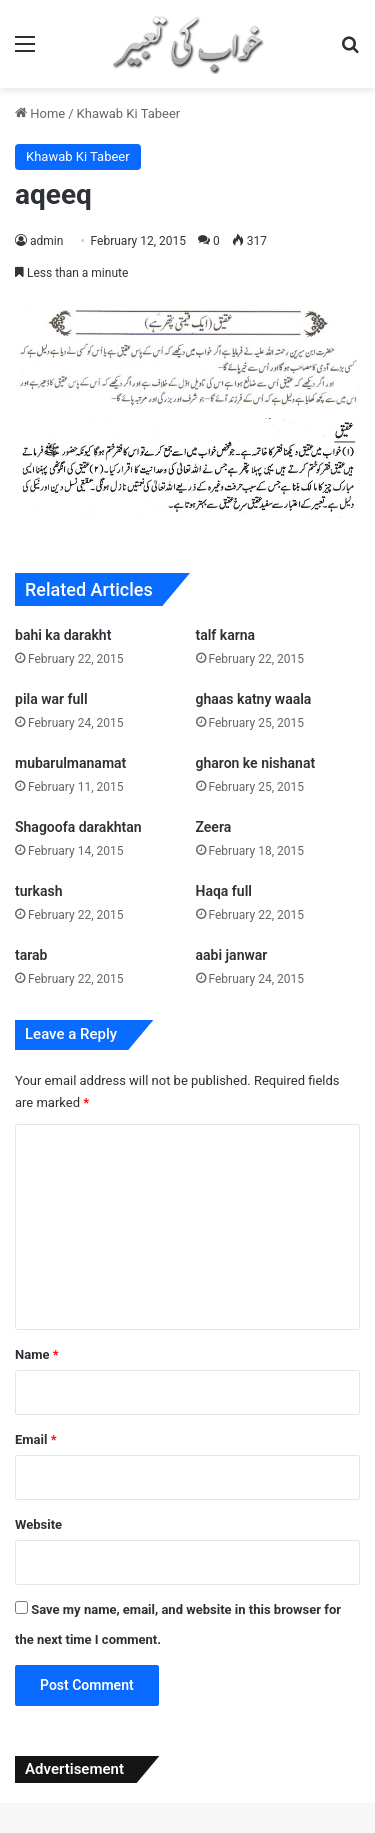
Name (37, 1354)
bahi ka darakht (63, 635)
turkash (38, 891)
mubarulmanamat (70, 763)
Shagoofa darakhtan (78, 827)
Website (38, 1524)
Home (40, 113)
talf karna (226, 635)
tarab (31, 955)
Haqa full (224, 891)
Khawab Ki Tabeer (129, 113)
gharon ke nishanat (256, 763)
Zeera (214, 827)
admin (46, 241)
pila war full (51, 699)
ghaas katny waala (254, 699)
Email (36, 1439)
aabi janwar (232, 955)
